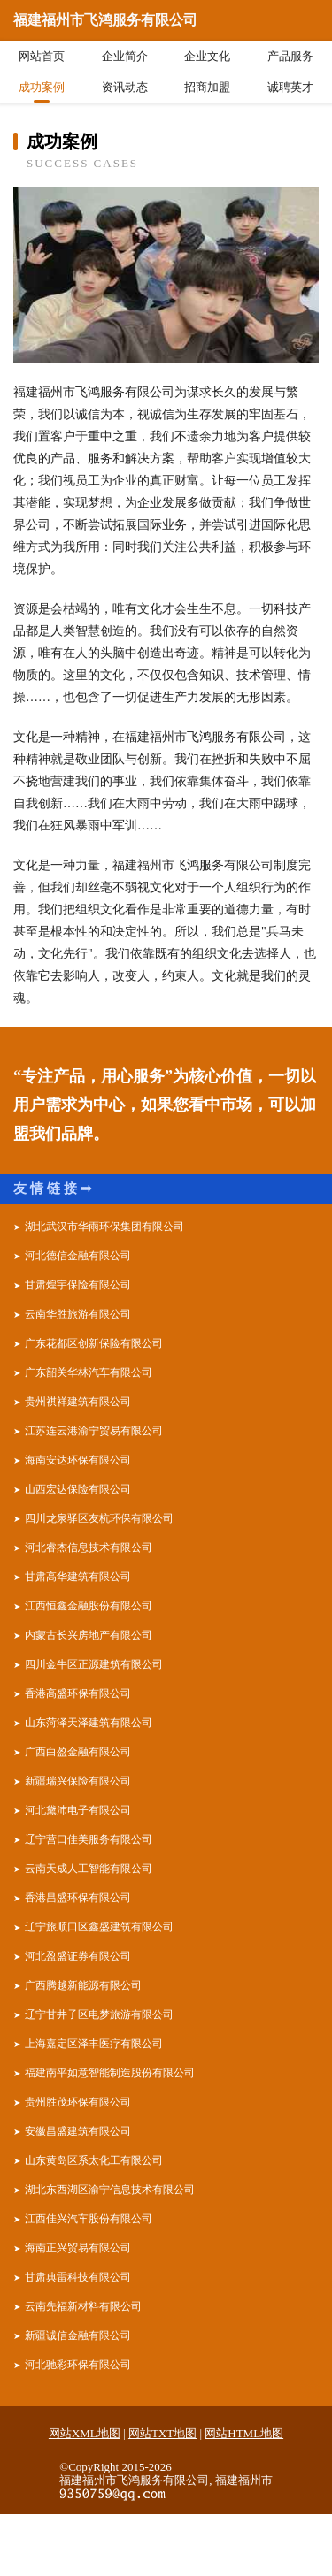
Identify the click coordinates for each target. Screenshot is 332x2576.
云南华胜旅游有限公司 (78, 1314)
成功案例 (42, 87)
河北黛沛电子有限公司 (78, 1810)
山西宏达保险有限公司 (78, 1489)
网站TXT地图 (162, 2433)
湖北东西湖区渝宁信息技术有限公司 (110, 2189)
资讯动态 (125, 87)
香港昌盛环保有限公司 (78, 1898)
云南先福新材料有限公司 (83, 2306)
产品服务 (290, 56)
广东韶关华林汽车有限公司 (88, 1372)
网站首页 (42, 56)
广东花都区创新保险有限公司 (94, 1343)
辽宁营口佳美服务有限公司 (88, 1839)
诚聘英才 (290, 87)
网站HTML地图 (244, 2433)
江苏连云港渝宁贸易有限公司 (94, 1431)
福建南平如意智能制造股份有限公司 (110, 2073)
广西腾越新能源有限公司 (83, 1985)
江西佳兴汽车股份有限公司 (88, 2219)
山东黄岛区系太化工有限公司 (94, 2160)
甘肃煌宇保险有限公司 (78, 1285)
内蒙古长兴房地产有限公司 (88, 1635)
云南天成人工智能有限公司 (88, 1868)
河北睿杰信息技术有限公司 (88, 1547)
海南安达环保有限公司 (78, 1460)
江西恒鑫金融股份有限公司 (88, 1606)
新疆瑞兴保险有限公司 (78, 1781)
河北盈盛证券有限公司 (78, 1956)
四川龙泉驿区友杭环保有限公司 (99, 1518)
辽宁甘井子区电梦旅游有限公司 (99, 2014)
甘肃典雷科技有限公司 (78, 2277)
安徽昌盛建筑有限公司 (78, 2131)
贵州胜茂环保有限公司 (78, 2102)
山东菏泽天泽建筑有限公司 (88, 1722)
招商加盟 (207, 87)
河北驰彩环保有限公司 (78, 2364)
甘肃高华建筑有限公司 (78, 1577)
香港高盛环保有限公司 (78, 1693)
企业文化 (207, 56)
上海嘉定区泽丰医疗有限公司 (94, 2043)
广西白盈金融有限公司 (78, 1752)
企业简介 (125, 56)
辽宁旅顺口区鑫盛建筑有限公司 (99, 1927)
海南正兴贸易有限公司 (78, 2248)
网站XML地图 (84, 2433)
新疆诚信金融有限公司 (78, 2335)
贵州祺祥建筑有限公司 (78, 1401)
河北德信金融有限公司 (78, 1256)
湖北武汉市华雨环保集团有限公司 (104, 1226)
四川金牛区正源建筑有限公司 (94, 1664)
